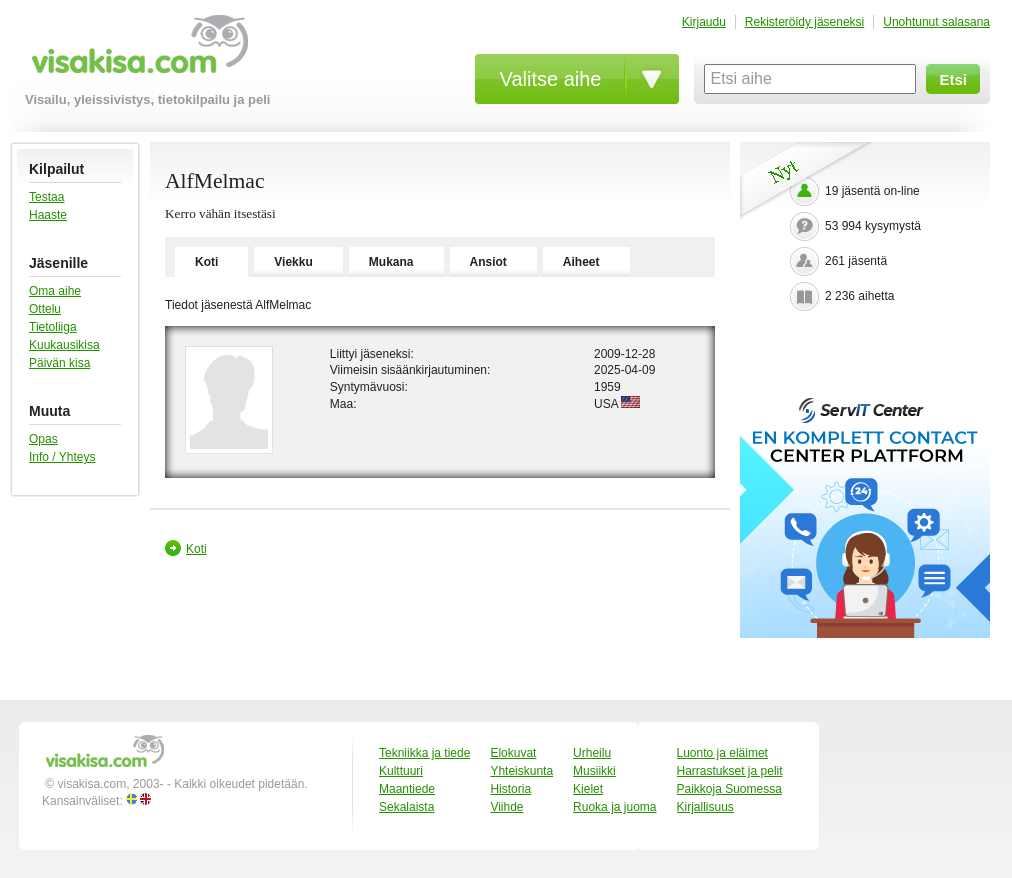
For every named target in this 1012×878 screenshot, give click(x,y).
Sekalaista (406, 807)
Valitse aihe (551, 79)
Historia (510, 789)
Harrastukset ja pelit (730, 771)
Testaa (46, 197)
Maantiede (407, 789)
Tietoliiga (53, 327)
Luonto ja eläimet (722, 753)
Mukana (391, 262)
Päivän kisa (59, 363)
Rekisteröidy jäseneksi (804, 22)
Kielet (588, 789)
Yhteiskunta (521, 771)
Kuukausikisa (64, 345)
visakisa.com (136, 51)
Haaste (48, 215)
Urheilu (592, 753)
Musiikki (594, 771)
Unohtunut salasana (936, 22)
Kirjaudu (704, 22)
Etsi (953, 79)
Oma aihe (55, 291)
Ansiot (488, 262)
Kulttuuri (401, 771)
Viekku (293, 262)
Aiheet (581, 262)
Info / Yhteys (62, 457)
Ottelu (45, 309)
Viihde (506, 807)
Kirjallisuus (705, 807)
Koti (206, 262)
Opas (43, 439)
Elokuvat (513, 753)
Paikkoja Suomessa (729, 789)
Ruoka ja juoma (614, 807)
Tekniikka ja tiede (424, 753)
